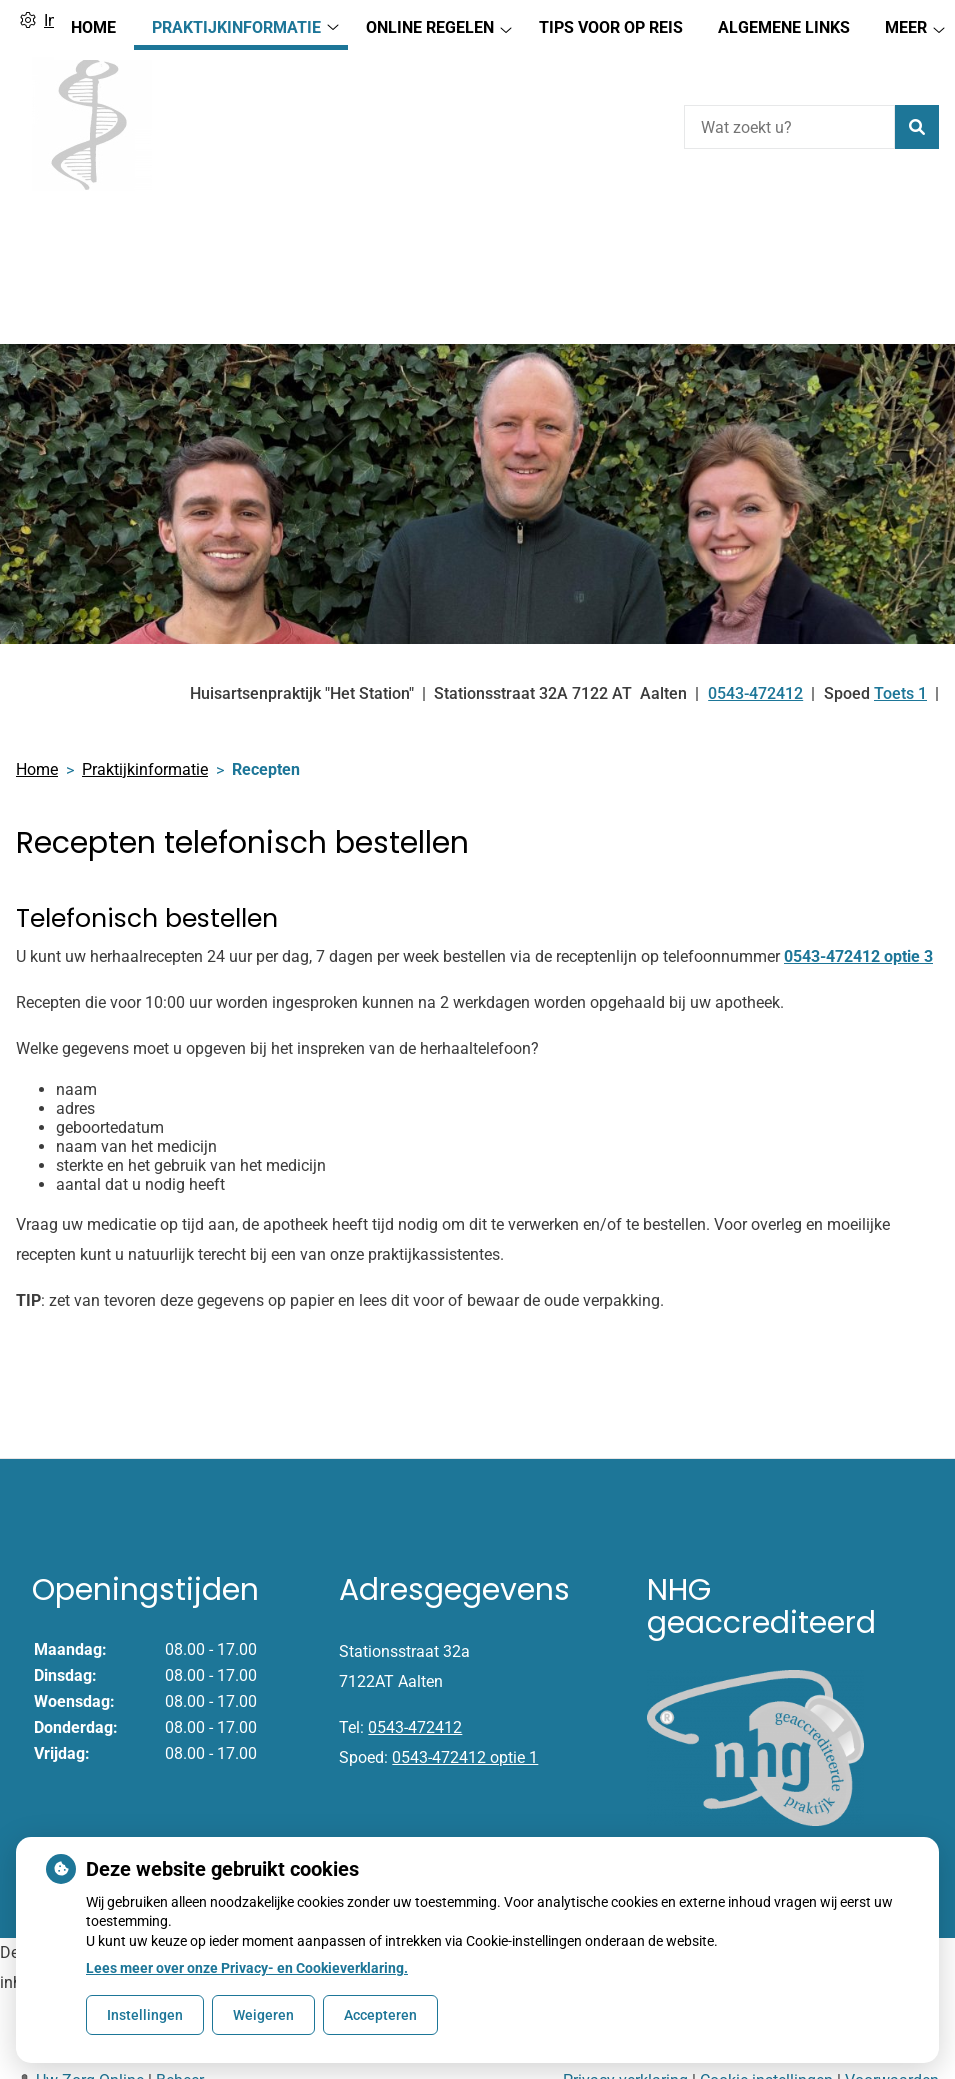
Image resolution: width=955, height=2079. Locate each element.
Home (93, 241)
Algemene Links (784, 241)
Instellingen (145, 2015)
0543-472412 (415, 1658)
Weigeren (263, 2015)
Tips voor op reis (611, 241)
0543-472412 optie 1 (465, 1688)
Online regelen (430, 241)
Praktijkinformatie (236, 241)
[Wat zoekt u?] (789, 127)
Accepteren (380, 2015)
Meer (906, 241)
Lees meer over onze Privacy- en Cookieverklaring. (247, 1968)
